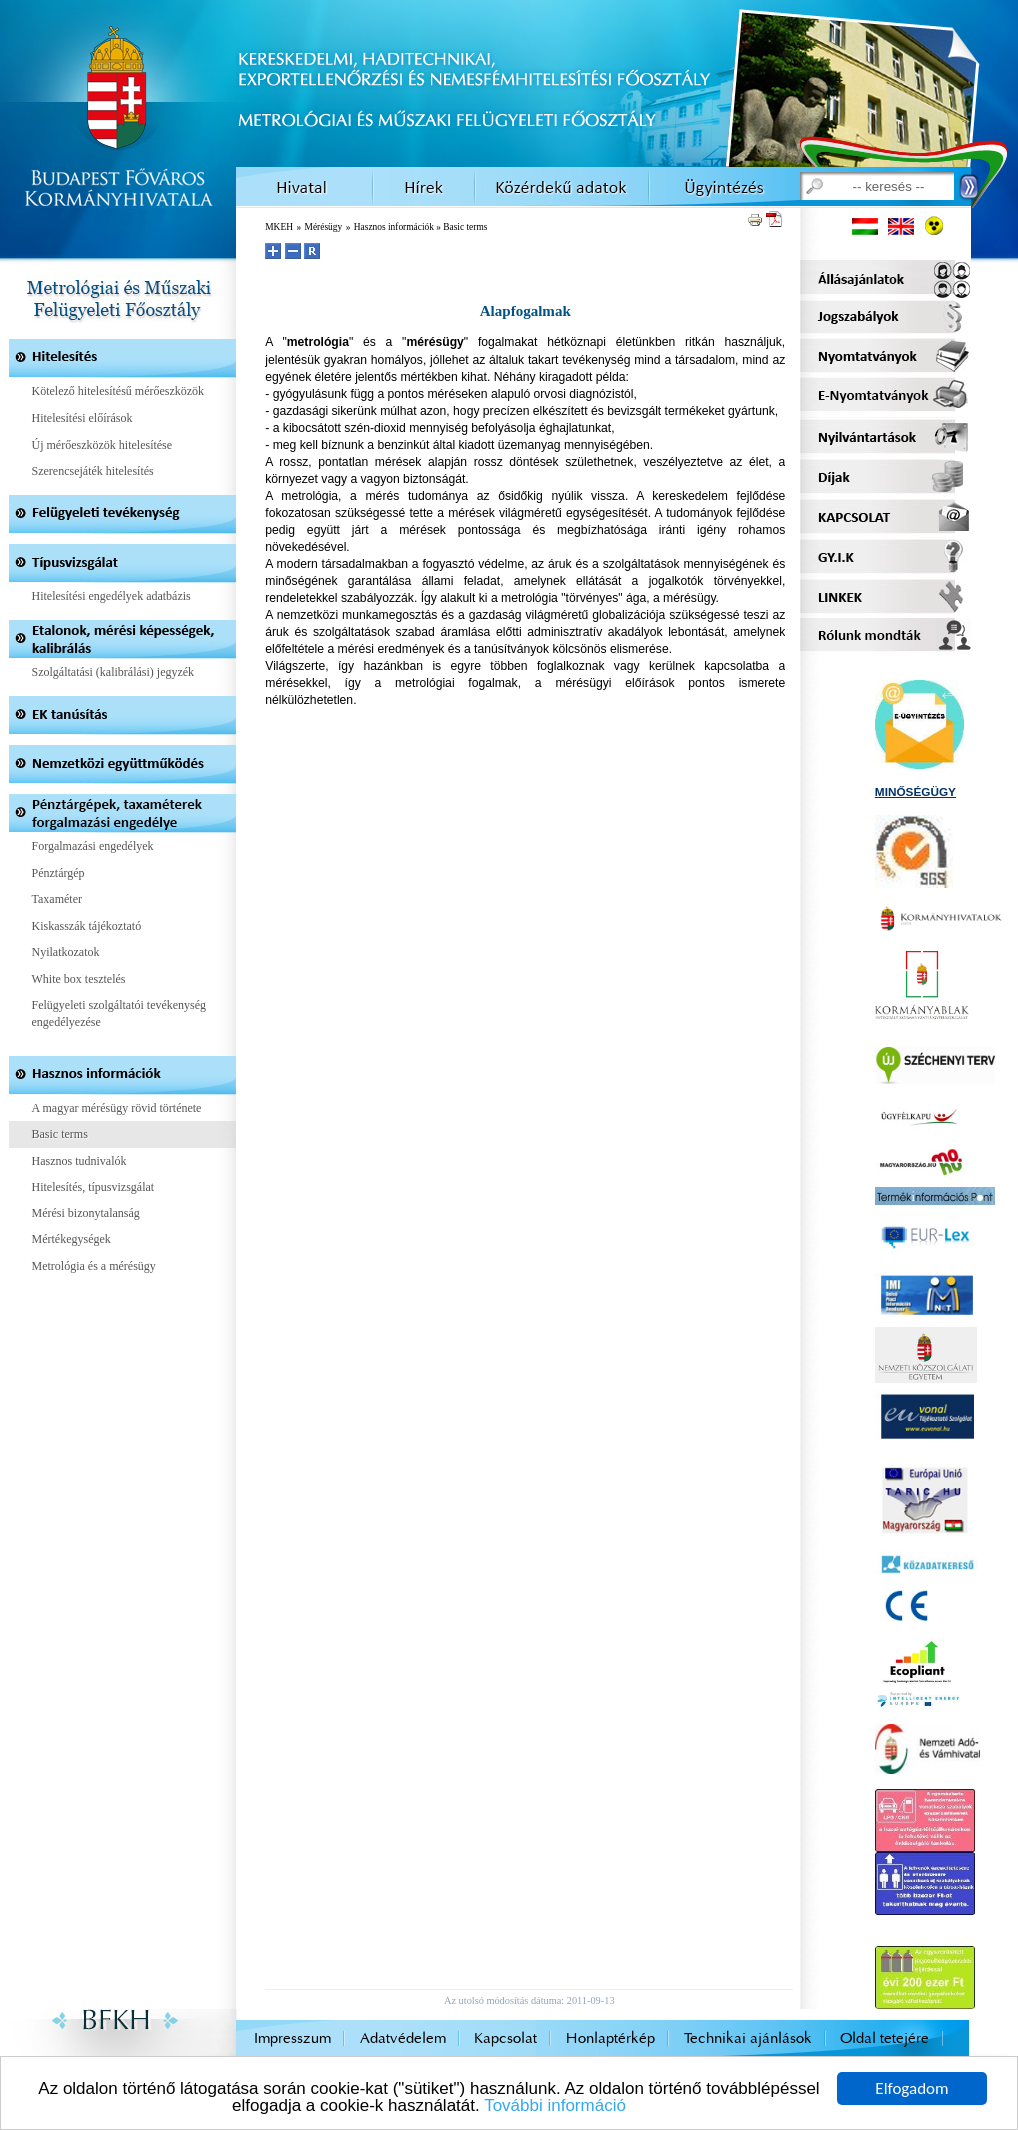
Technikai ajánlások (748, 2038)
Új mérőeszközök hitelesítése (102, 445)
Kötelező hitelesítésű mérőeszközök (118, 391)
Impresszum (292, 2038)
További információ (555, 2106)
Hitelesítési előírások (82, 418)
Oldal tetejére (884, 2038)
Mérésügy (324, 227)
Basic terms (60, 1134)
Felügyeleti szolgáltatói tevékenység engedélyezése (119, 1013)
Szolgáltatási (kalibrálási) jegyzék (113, 672)
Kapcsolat (505, 2038)
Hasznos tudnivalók (79, 1161)
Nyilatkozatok (66, 952)
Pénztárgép (58, 873)
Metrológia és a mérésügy (94, 1266)
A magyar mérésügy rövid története (117, 1108)
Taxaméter (57, 899)
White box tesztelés (79, 979)
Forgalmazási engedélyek (93, 846)
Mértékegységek (71, 1239)
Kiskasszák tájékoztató (87, 926)
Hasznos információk (394, 227)
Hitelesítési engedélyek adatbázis (111, 596)
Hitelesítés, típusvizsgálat (93, 1187)
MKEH (279, 227)
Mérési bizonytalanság (86, 1213)
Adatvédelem (403, 2038)
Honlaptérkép (610, 2038)
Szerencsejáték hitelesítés (93, 471)
